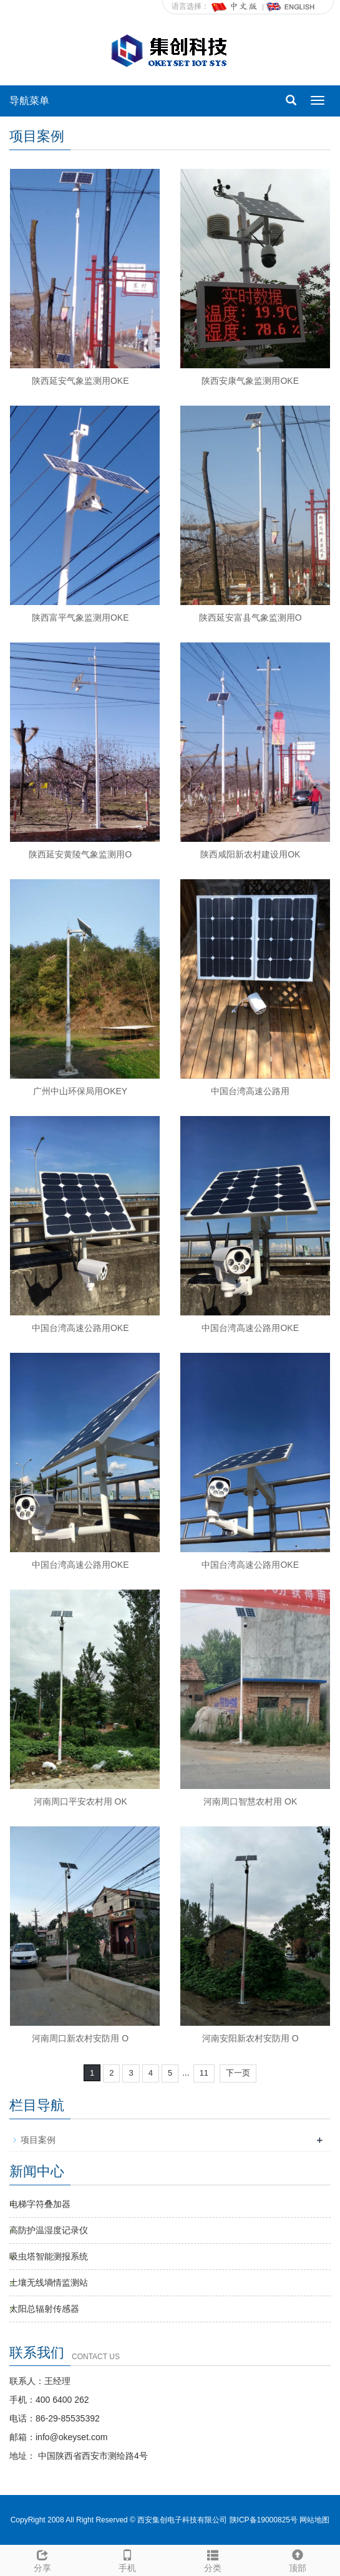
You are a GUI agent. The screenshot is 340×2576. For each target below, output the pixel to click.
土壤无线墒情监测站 (48, 2282)
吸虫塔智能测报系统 (48, 2256)
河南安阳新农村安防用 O (250, 2038)
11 (204, 2072)
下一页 (238, 2072)
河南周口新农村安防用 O (80, 2038)
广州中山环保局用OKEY (80, 1091)
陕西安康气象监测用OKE (250, 381)
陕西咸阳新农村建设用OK (250, 854)
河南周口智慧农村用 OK (250, 1801)
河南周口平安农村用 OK (80, 1801)
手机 (127, 2559)
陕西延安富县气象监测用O (250, 618)
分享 (42, 2559)
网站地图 (314, 2520)
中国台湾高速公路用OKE (80, 1328)
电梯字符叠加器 (39, 2204)
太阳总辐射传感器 (44, 2309)
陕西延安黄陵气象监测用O (80, 854)
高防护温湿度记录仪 (48, 2230)
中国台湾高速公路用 (250, 1091)
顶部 (297, 2559)
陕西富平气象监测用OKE (80, 618)
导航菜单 (29, 100)
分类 (212, 2559)
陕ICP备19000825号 (264, 2520)
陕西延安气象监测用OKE (80, 381)
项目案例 (38, 2140)
